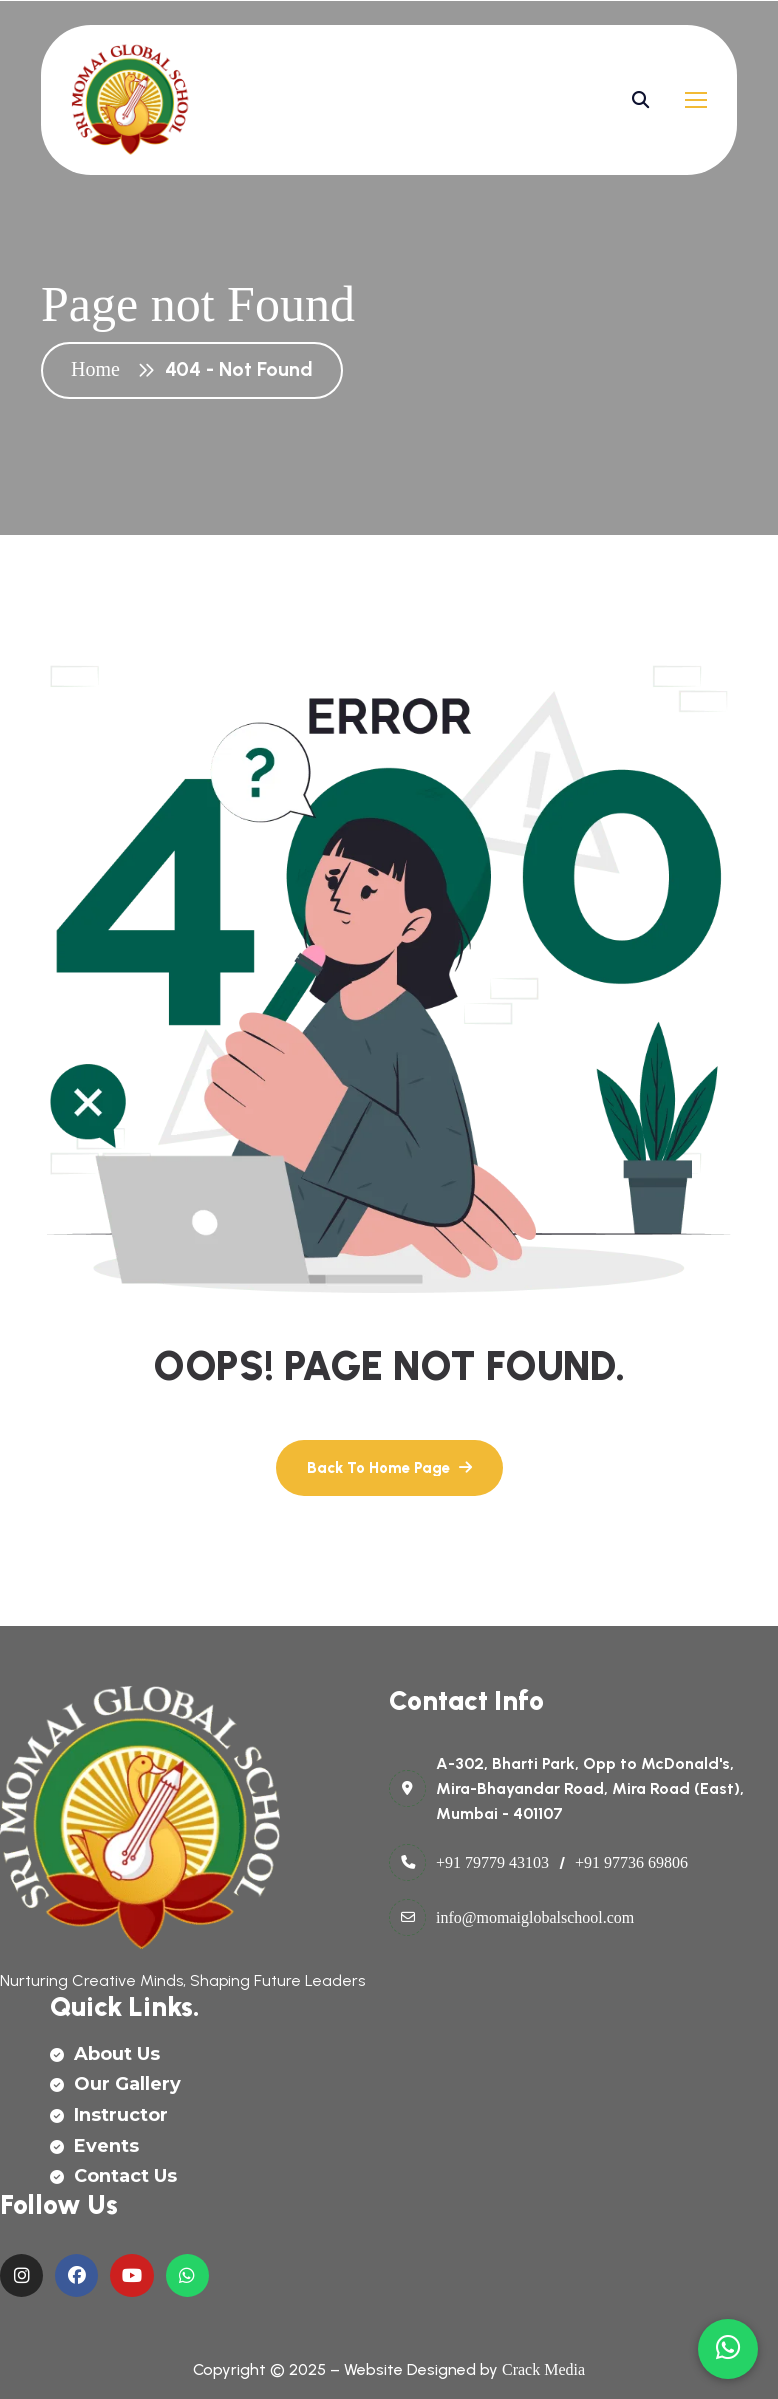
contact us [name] (113, 2176)
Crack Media (543, 2369)
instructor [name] (109, 2115)
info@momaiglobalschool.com (535, 1917)
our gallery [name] (115, 2084)
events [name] (94, 2146)
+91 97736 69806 (631, 1862)
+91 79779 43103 (492, 1862)
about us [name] (105, 2054)
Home (100, 369)
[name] (131, 100)
